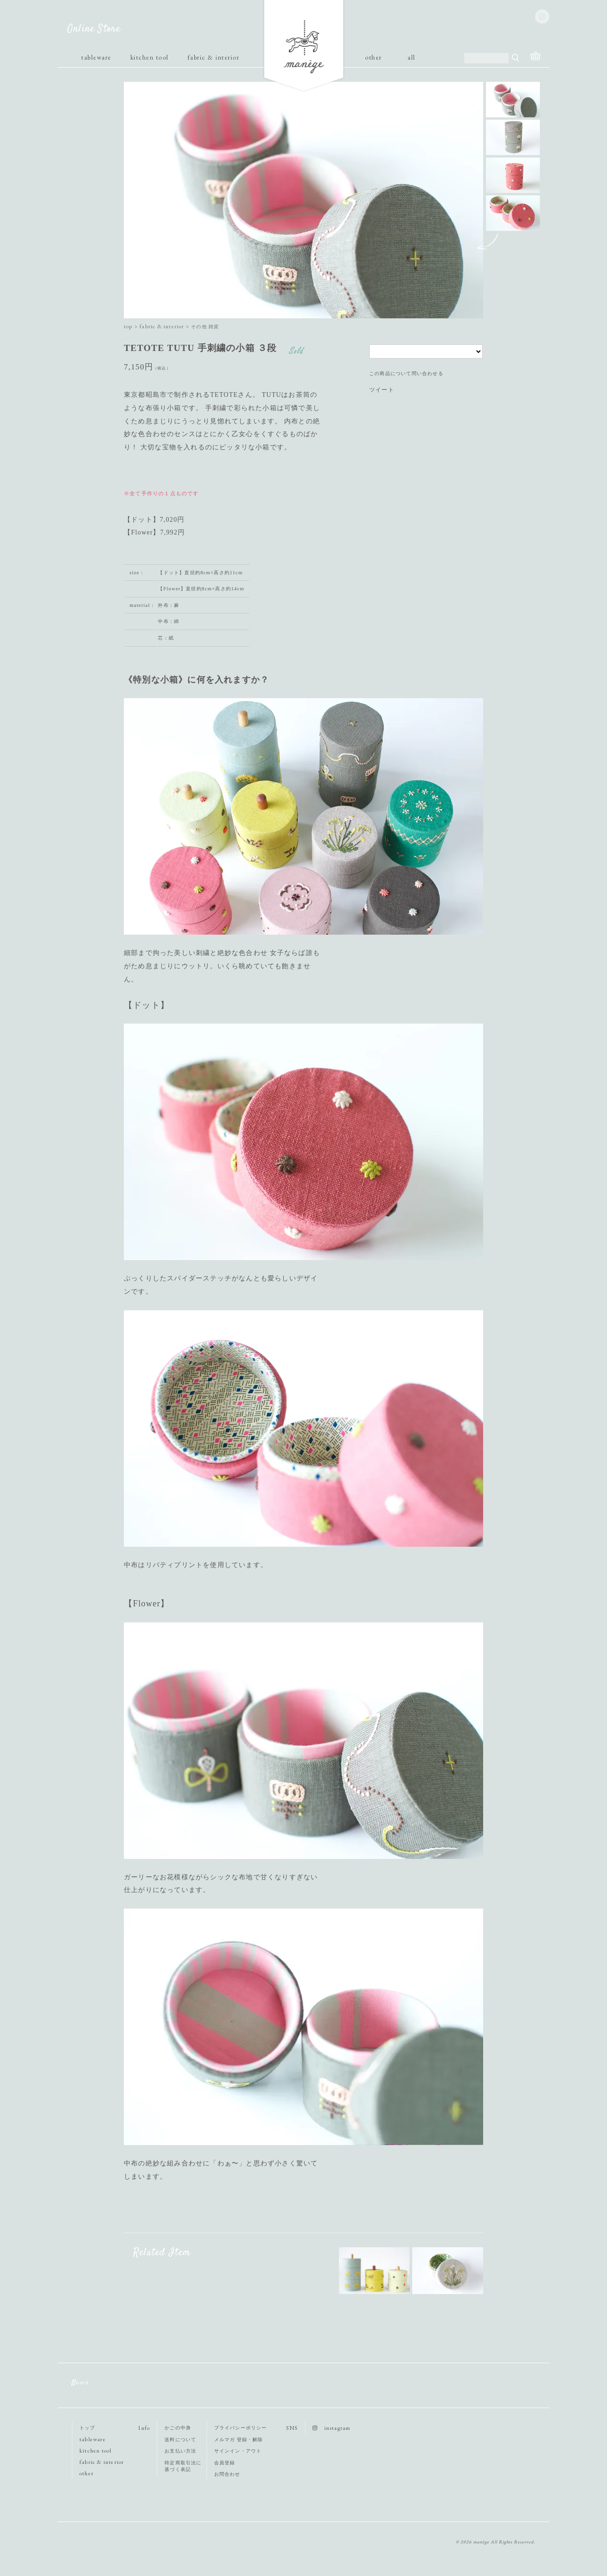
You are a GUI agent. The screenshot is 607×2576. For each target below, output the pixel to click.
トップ (87, 2428)
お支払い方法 (180, 2451)
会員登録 (224, 2463)
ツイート (381, 389)
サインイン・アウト (238, 2451)
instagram (331, 2428)
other (373, 57)
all (412, 57)
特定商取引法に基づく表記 (183, 2466)
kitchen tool (149, 57)
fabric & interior (214, 57)
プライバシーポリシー (240, 2428)
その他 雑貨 (205, 327)
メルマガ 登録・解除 (238, 2439)
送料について (180, 2439)
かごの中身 (178, 2428)
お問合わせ (227, 2474)
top (128, 326)
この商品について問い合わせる (406, 373)
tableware (96, 57)
